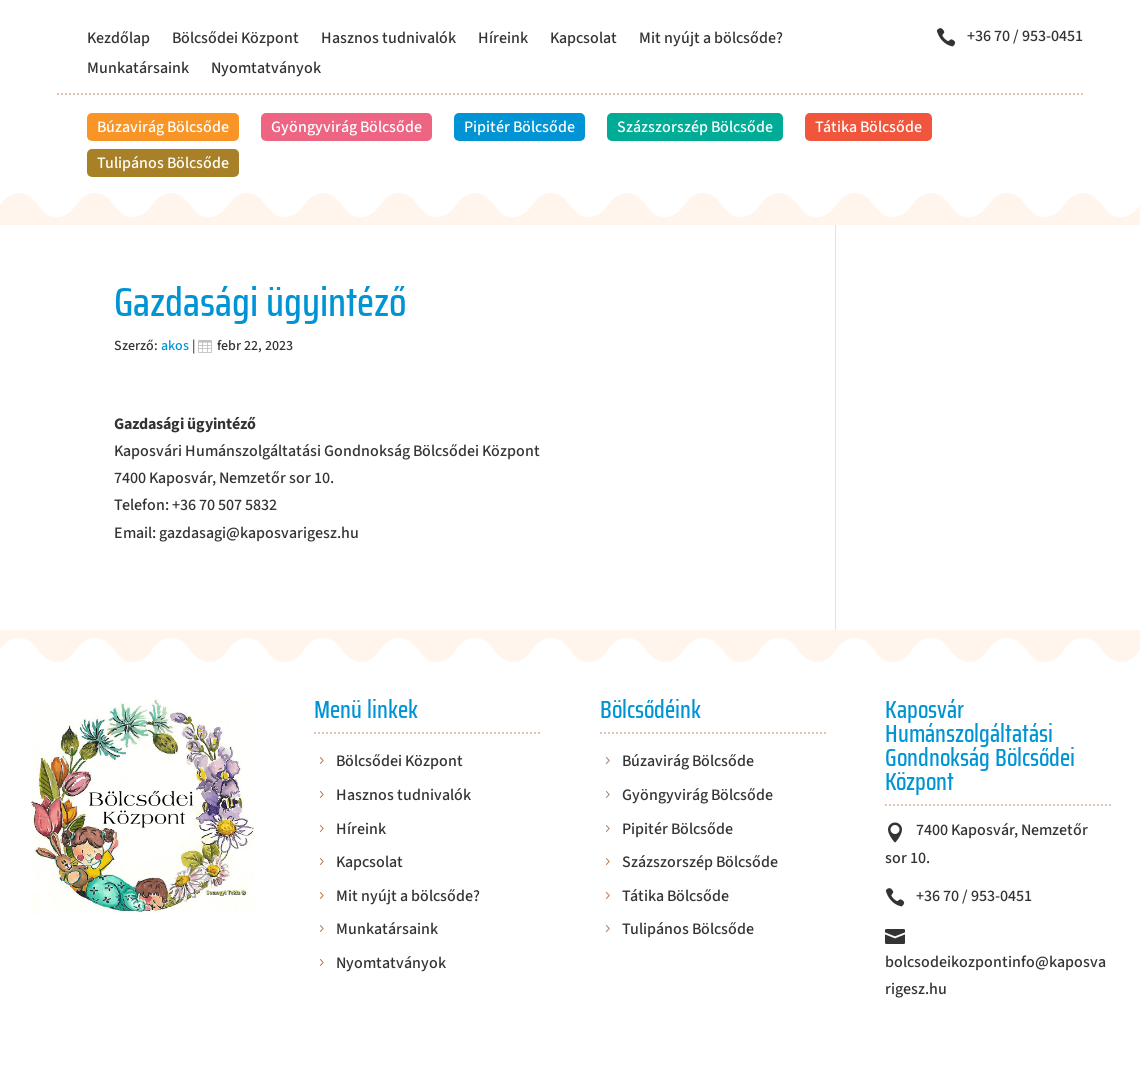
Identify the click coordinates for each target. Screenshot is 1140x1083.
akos (175, 346)
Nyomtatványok (266, 70)
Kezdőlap (118, 40)
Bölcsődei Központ (235, 40)
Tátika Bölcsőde (868, 127)
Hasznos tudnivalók (388, 40)
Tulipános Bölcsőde (163, 163)
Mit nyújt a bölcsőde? (711, 40)
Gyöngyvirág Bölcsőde (346, 127)
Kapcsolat (583, 40)
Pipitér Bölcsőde (519, 127)
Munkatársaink (138, 70)
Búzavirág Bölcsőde (163, 127)
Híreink (503, 40)
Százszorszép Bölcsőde (695, 127)
